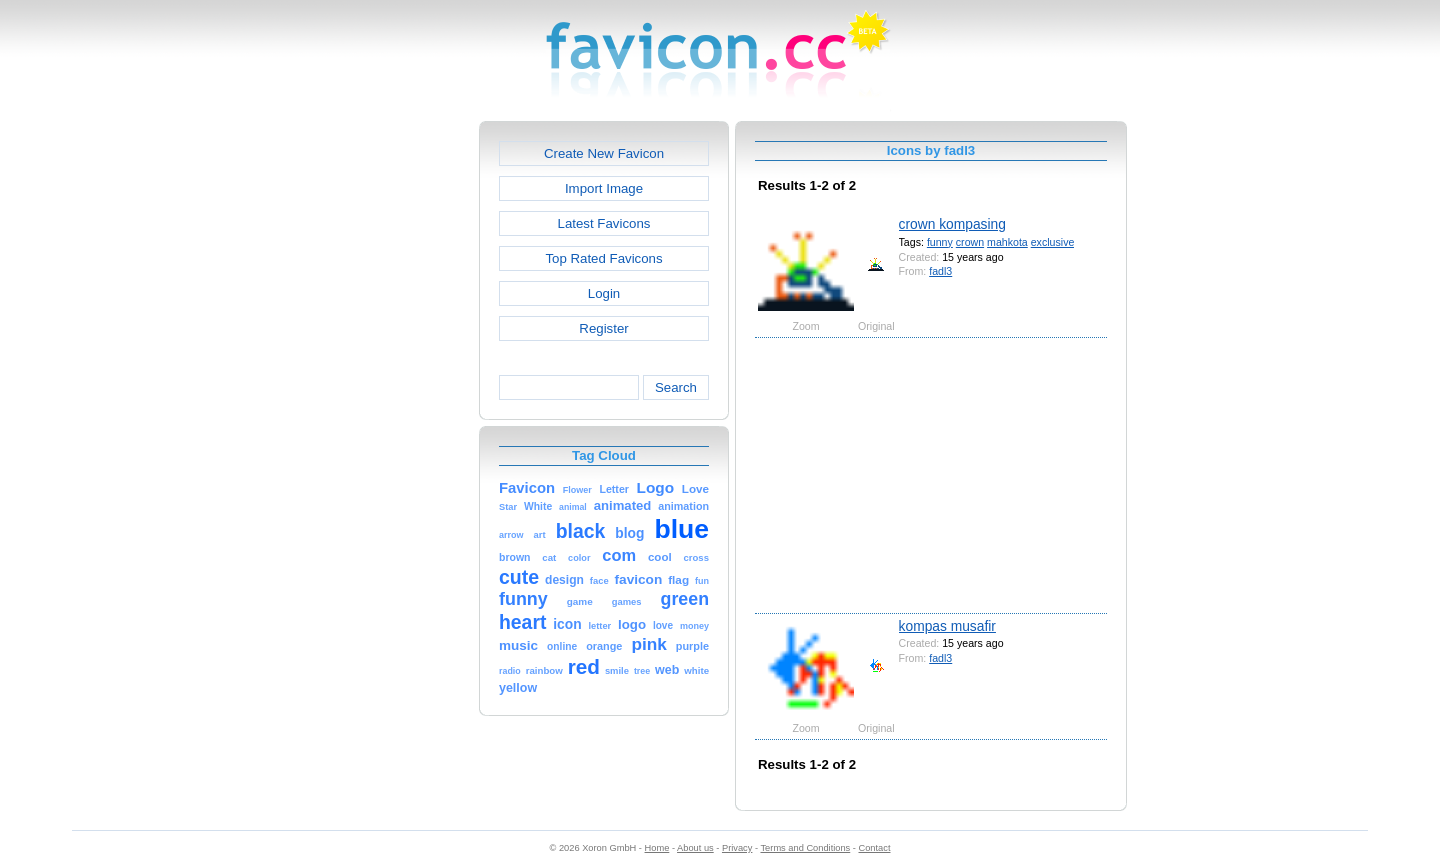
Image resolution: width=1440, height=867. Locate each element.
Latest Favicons (604, 223)
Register (603, 328)
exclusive (1053, 242)
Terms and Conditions (805, 848)
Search (676, 387)
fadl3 (940, 271)
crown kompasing (952, 224)
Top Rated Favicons (603, 258)
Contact (875, 848)
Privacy (737, 848)
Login (604, 293)
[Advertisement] (393, 421)
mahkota (1007, 242)
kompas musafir (947, 626)
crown (970, 242)
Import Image (604, 188)
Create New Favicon (604, 153)
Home (657, 848)
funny (940, 242)
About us (695, 848)
